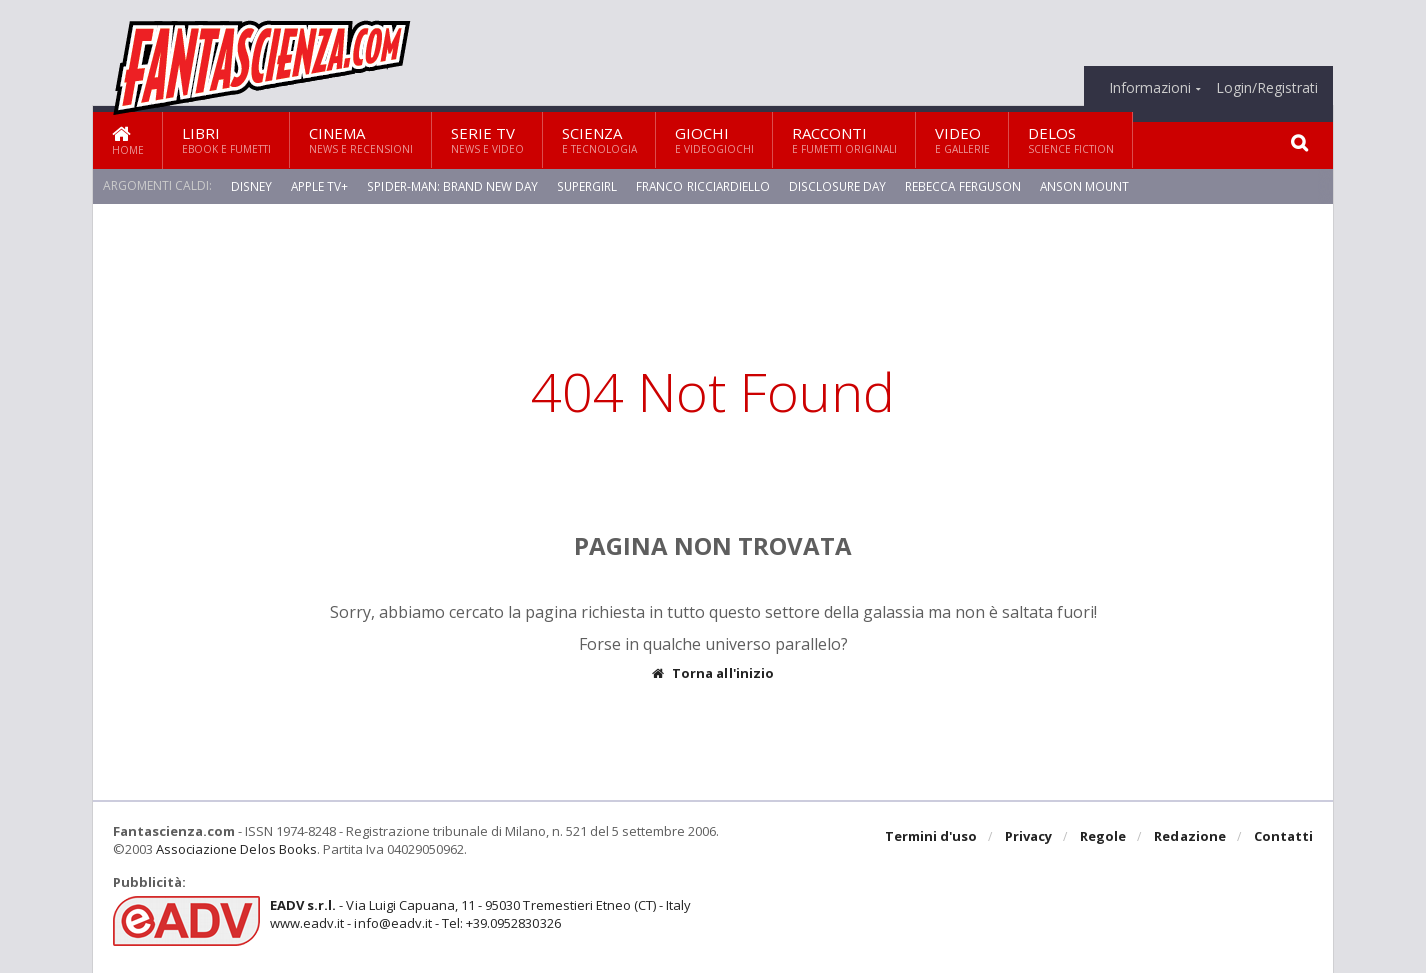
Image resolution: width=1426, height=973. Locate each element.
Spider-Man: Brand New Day (453, 185)
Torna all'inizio (713, 673)
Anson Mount (1087, 185)
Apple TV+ (319, 185)
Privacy (1029, 837)
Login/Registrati (1267, 88)
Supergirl (588, 185)
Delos (1071, 139)
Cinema (361, 139)
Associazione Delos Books (236, 849)
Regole (1104, 837)
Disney (251, 185)
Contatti (1283, 837)
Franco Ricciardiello (704, 185)
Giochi (714, 139)
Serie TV (487, 139)
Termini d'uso (932, 837)
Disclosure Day (839, 185)
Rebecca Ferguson (965, 185)
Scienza (599, 139)
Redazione (1190, 837)
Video (962, 139)
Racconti (844, 139)
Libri (226, 139)
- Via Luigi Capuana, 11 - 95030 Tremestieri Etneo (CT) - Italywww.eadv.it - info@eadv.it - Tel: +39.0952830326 (479, 914)
